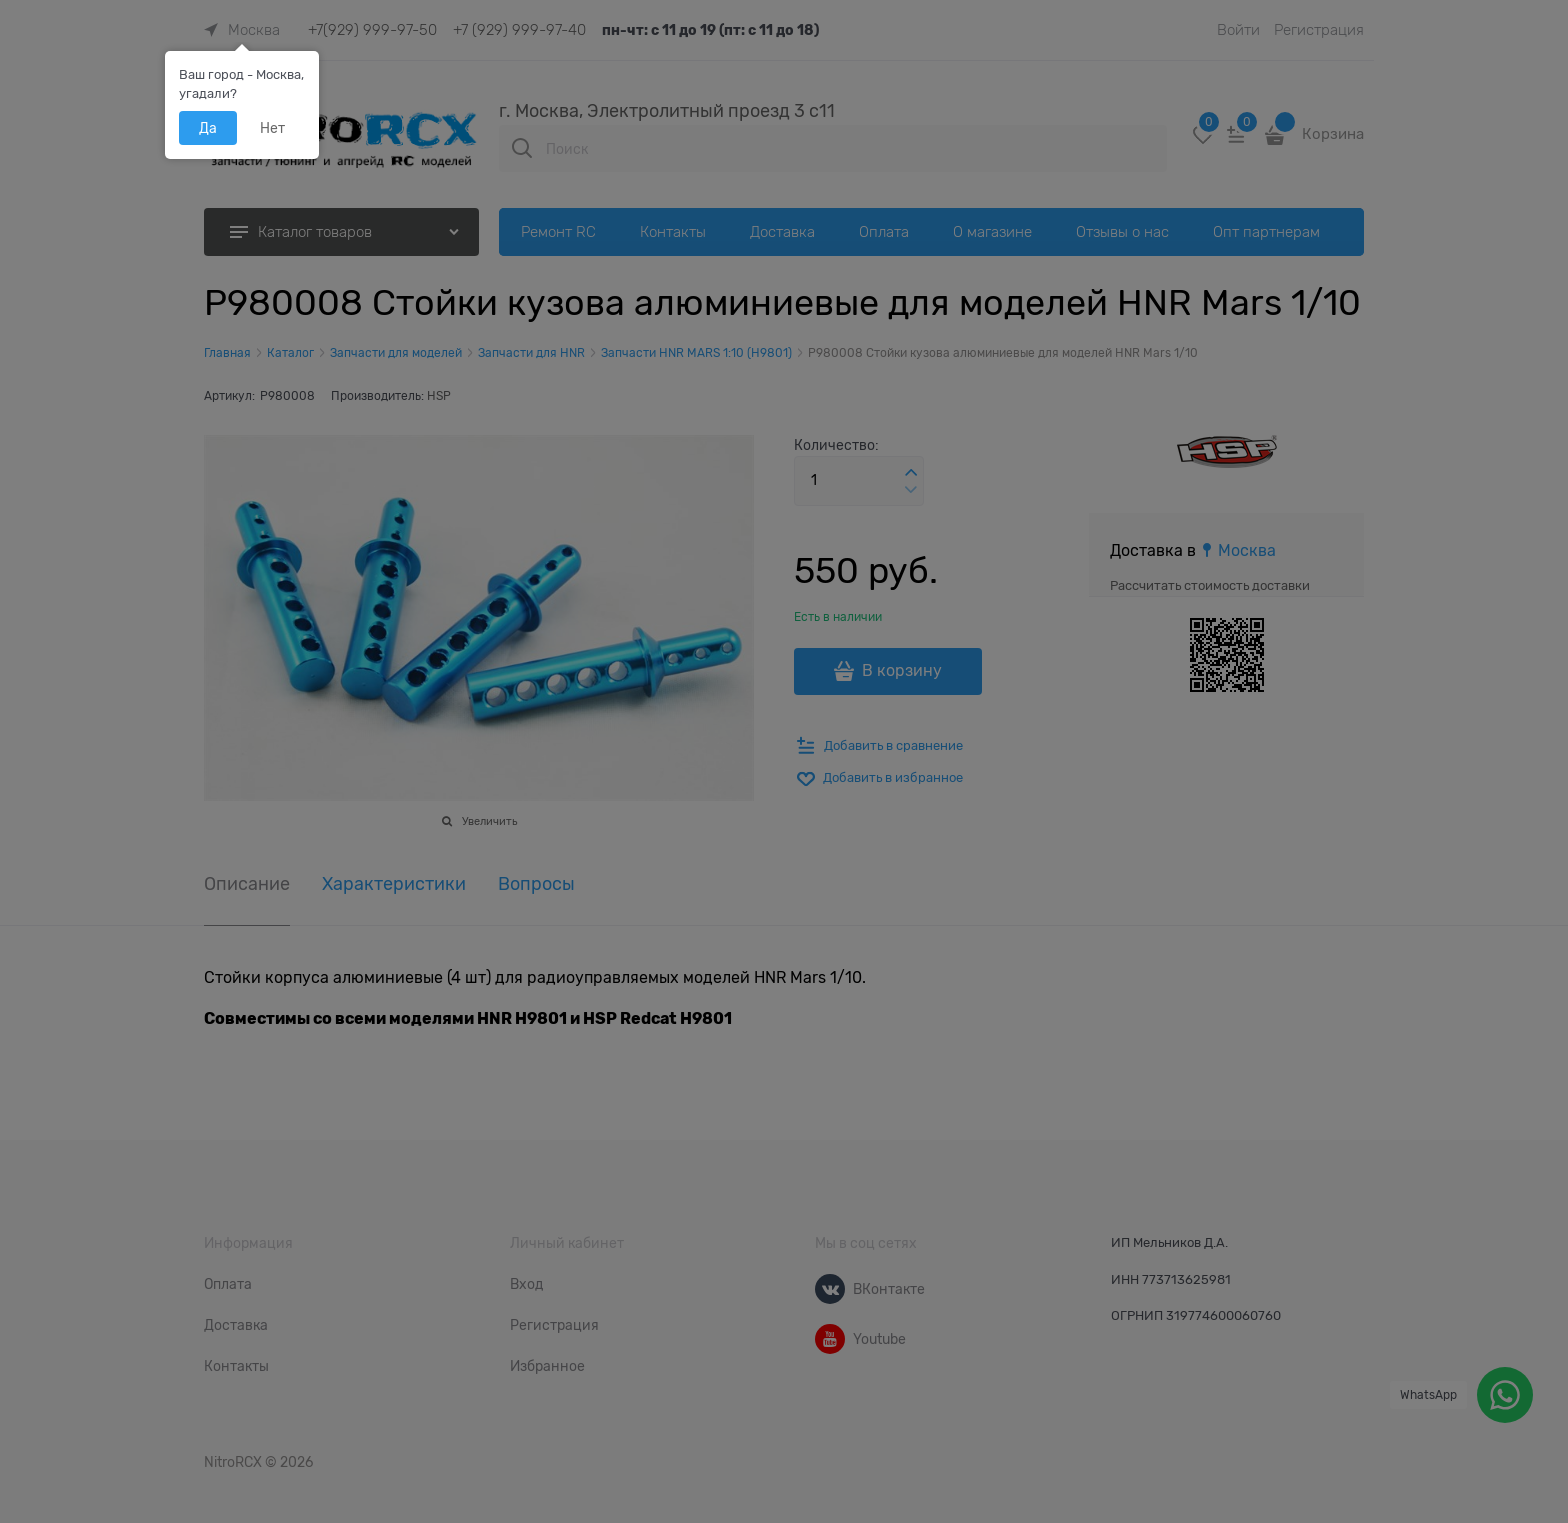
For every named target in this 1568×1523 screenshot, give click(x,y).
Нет (272, 128)
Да (208, 128)
